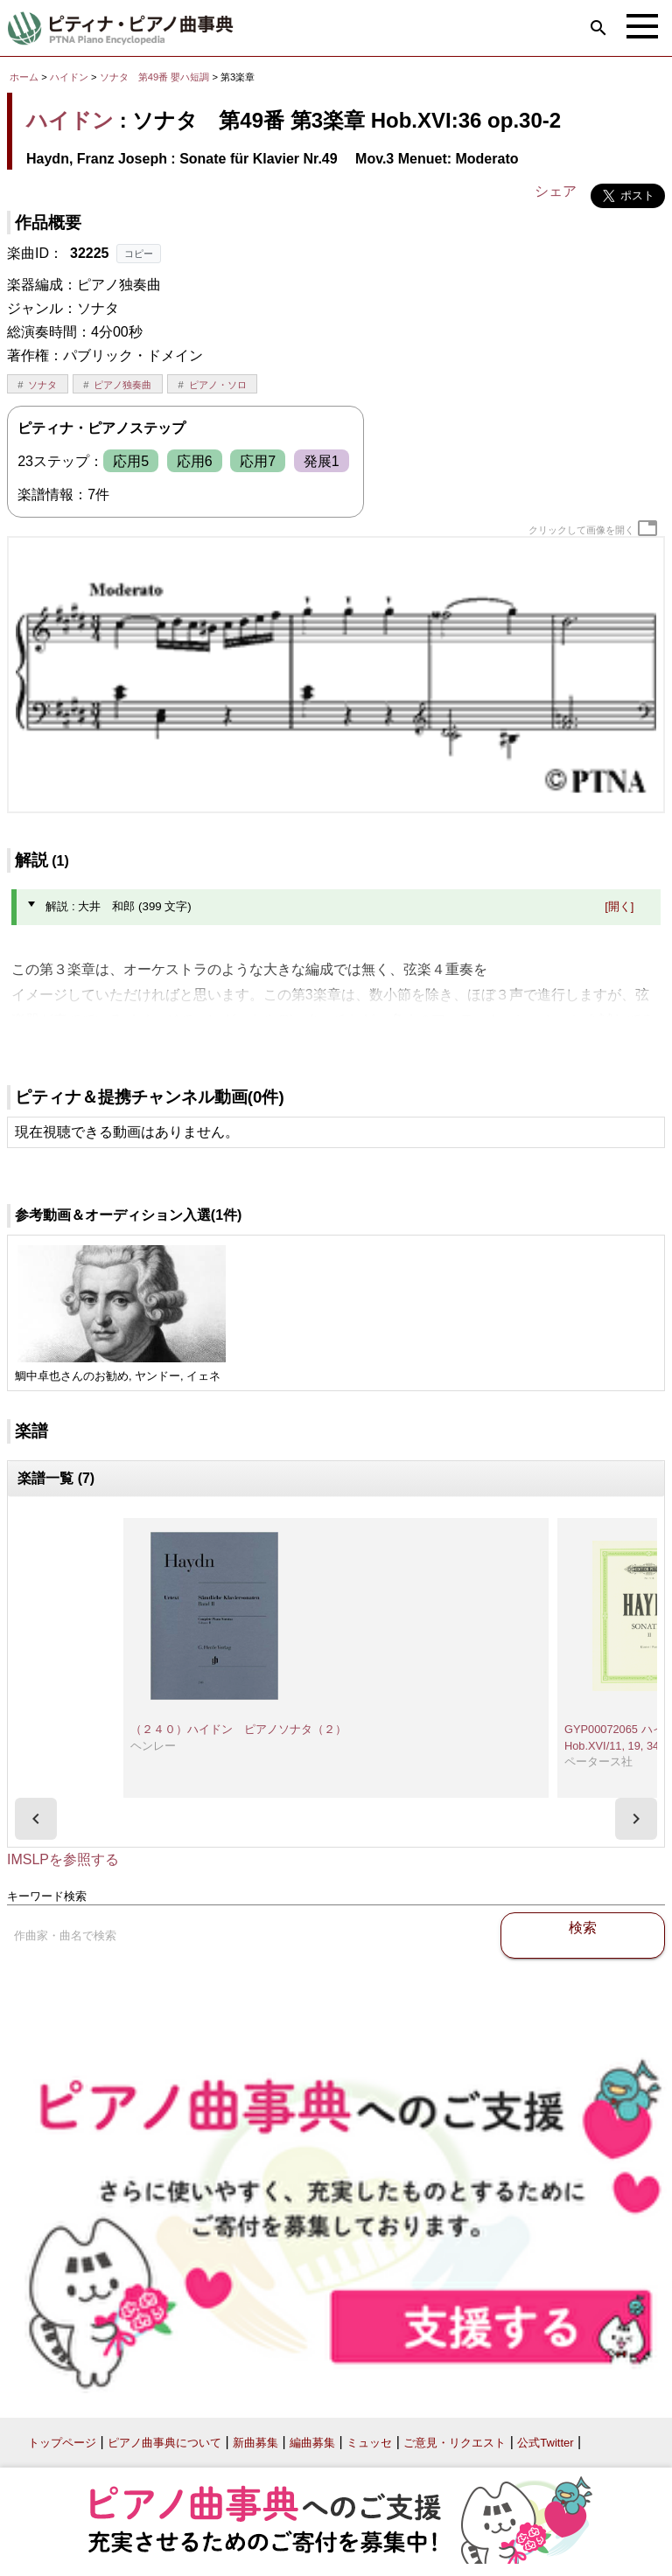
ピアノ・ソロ (218, 384)
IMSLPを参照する (63, 1859)
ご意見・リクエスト (454, 2442)
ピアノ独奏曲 (122, 384)
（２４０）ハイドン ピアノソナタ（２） (238, 1729)
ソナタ (42, 384)
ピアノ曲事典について (164, 2442)
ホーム (24, 77)
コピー (138, 253)
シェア (556, 191)
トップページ (62, 2442)
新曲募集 (255, 2442)
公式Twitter (545, 2442)
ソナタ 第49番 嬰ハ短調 (155, 77)
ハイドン (69, 77)
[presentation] (36, 1819)
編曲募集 (312, 2442)
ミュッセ (369, 2442)
